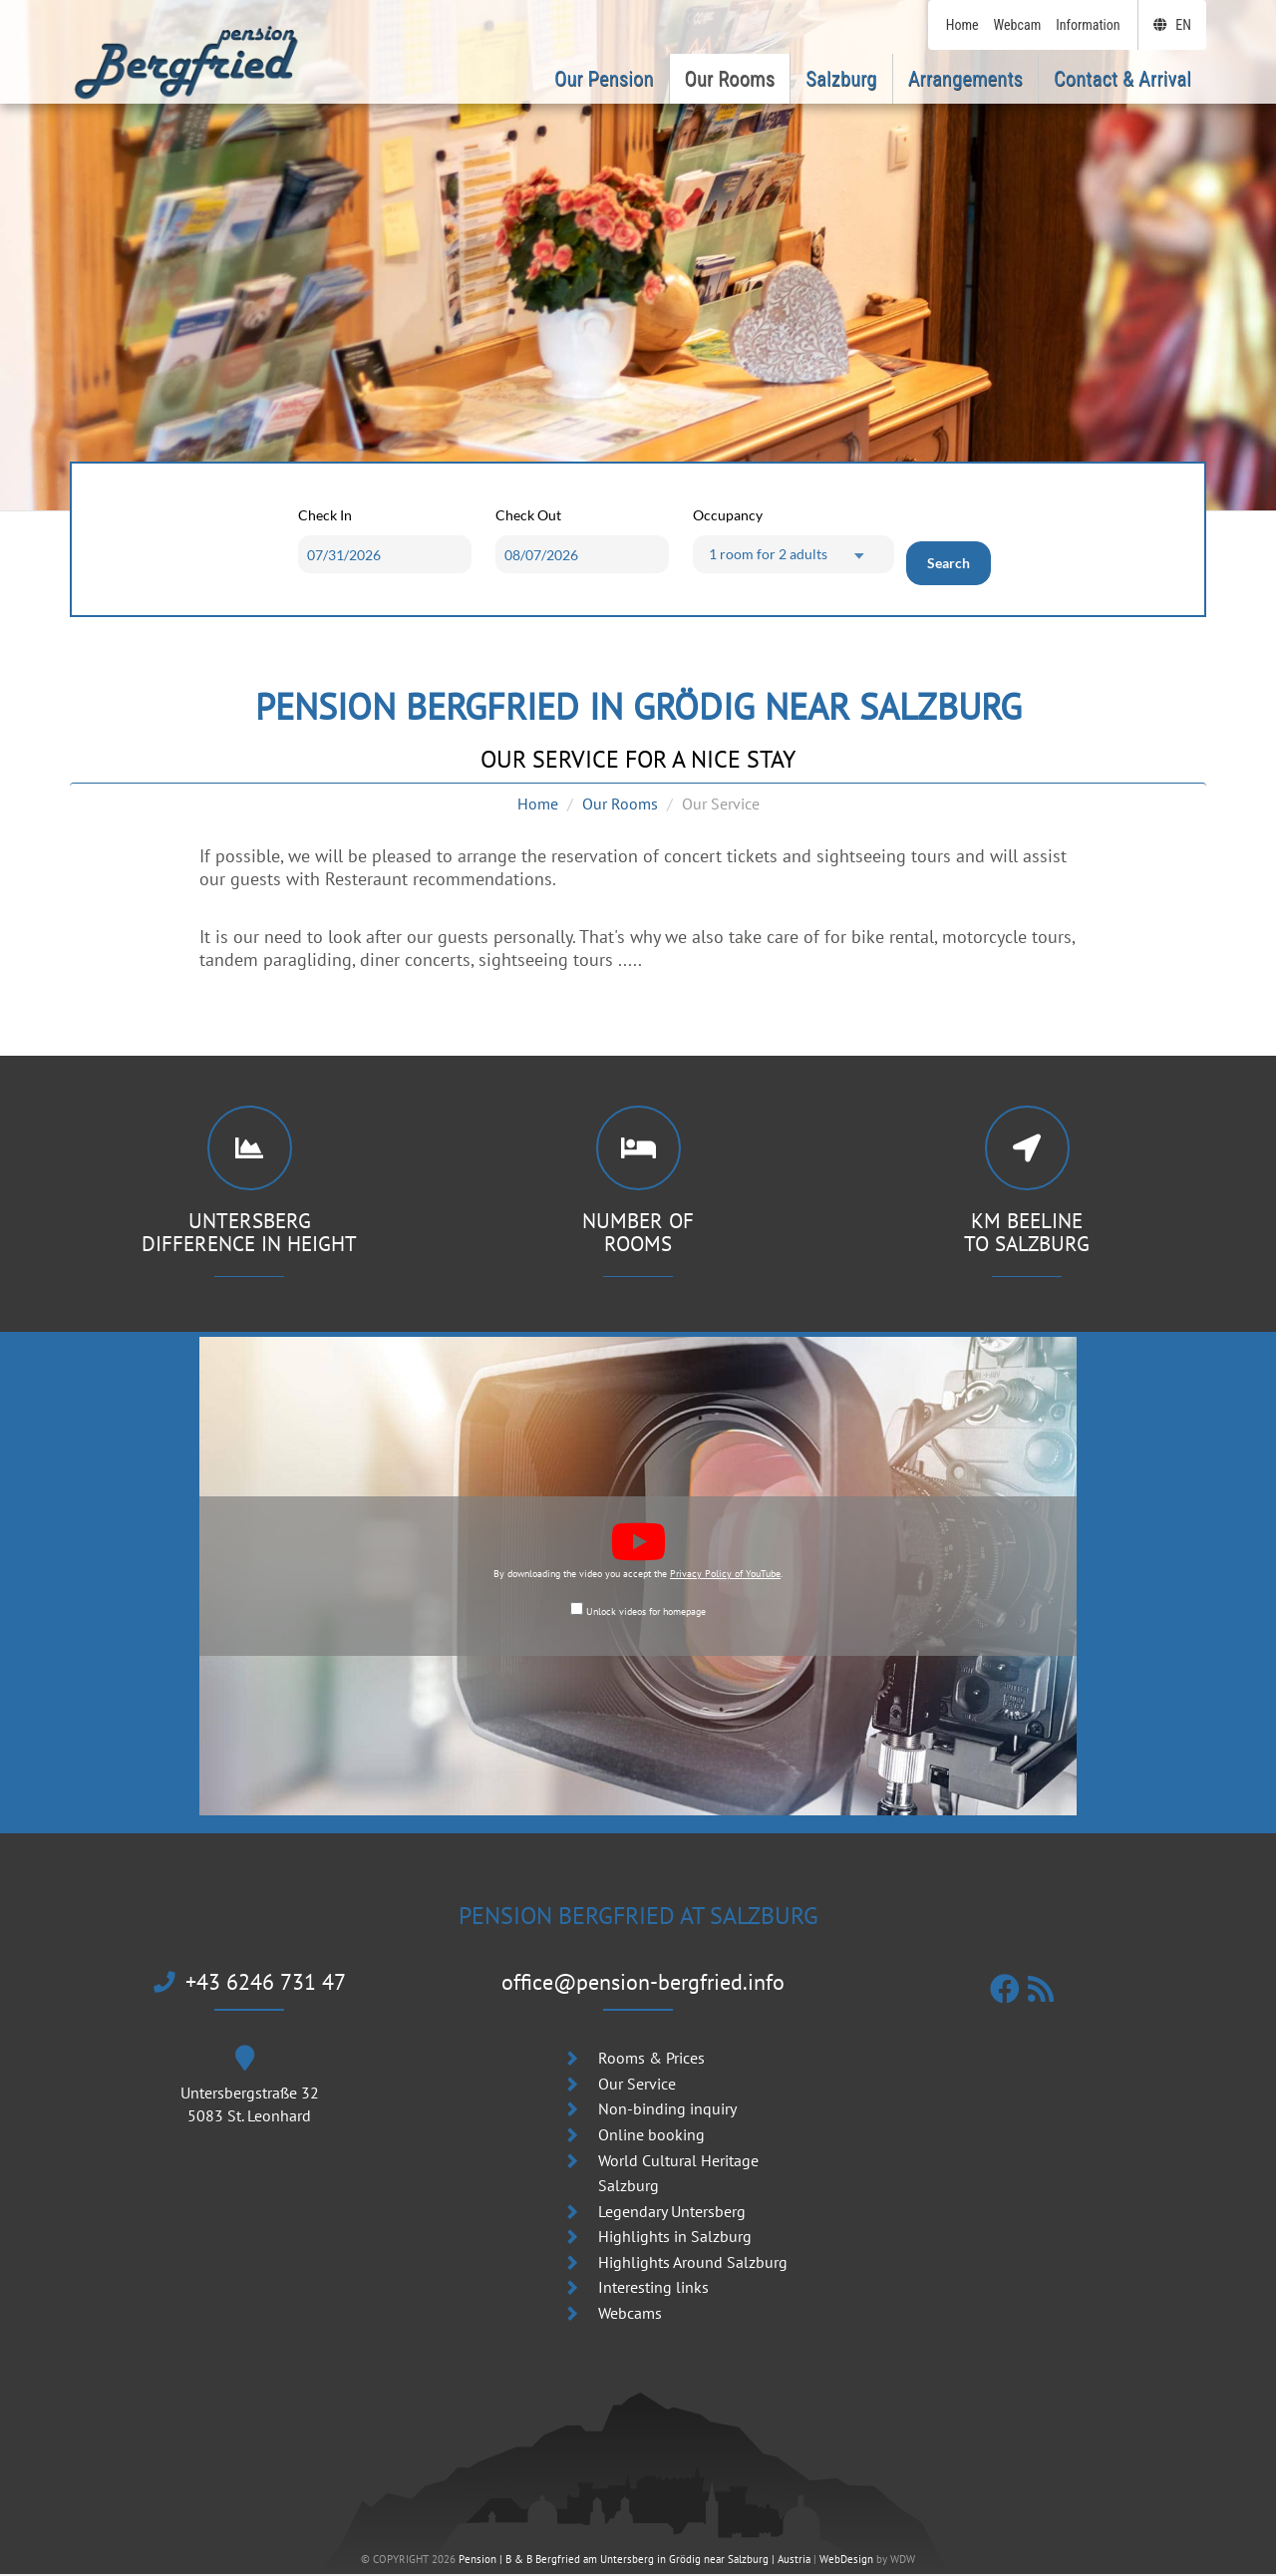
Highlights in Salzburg (675, 2239)
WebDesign (846, 2562)
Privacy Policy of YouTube (725, 1575)
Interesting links (653, 2290)
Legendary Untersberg (672, 2213)
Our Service (637, 2085)
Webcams (630, 2316)
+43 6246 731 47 (250, 1983)
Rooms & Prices (651, 2061)
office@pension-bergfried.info (643, 1983)
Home (537, 803)
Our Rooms (620, 803)
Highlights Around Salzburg (693, 2264)
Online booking (651, 2136)
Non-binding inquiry (667, 2111)
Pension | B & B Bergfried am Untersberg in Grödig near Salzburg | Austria (634, 2562)
